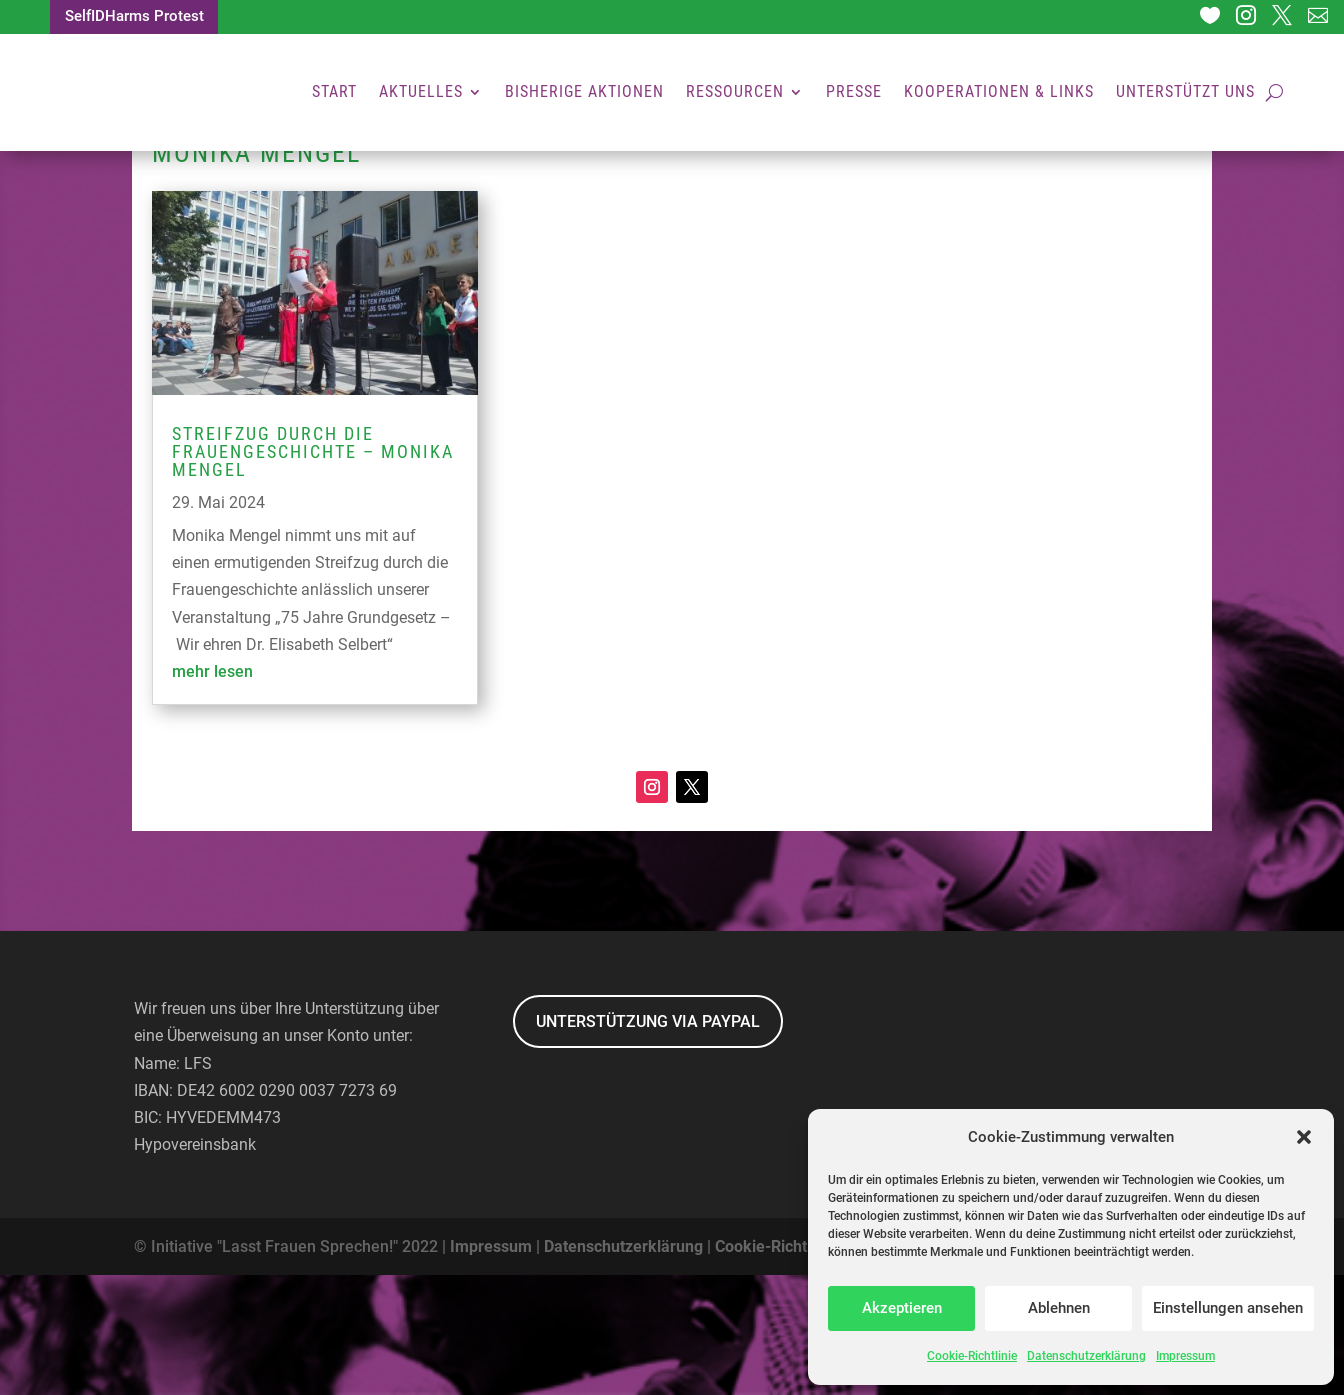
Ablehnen (1059, 1308)
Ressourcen (735, 94)
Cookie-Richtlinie (972, 1356)
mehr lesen (212, 791)
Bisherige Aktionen (584, 94)
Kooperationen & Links (999, 94)
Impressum (1185, 1356)
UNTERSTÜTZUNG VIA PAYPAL (648, 1141)
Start (334, 94)
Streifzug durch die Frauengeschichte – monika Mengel (313, 571)
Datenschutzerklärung (1086, 1356)
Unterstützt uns (1185, 94)
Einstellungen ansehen (1228, 1308)
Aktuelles (421, 94)
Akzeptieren (902, 1308)
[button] (1304, 1137)
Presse (854, 94)
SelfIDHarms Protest (140, 18)
